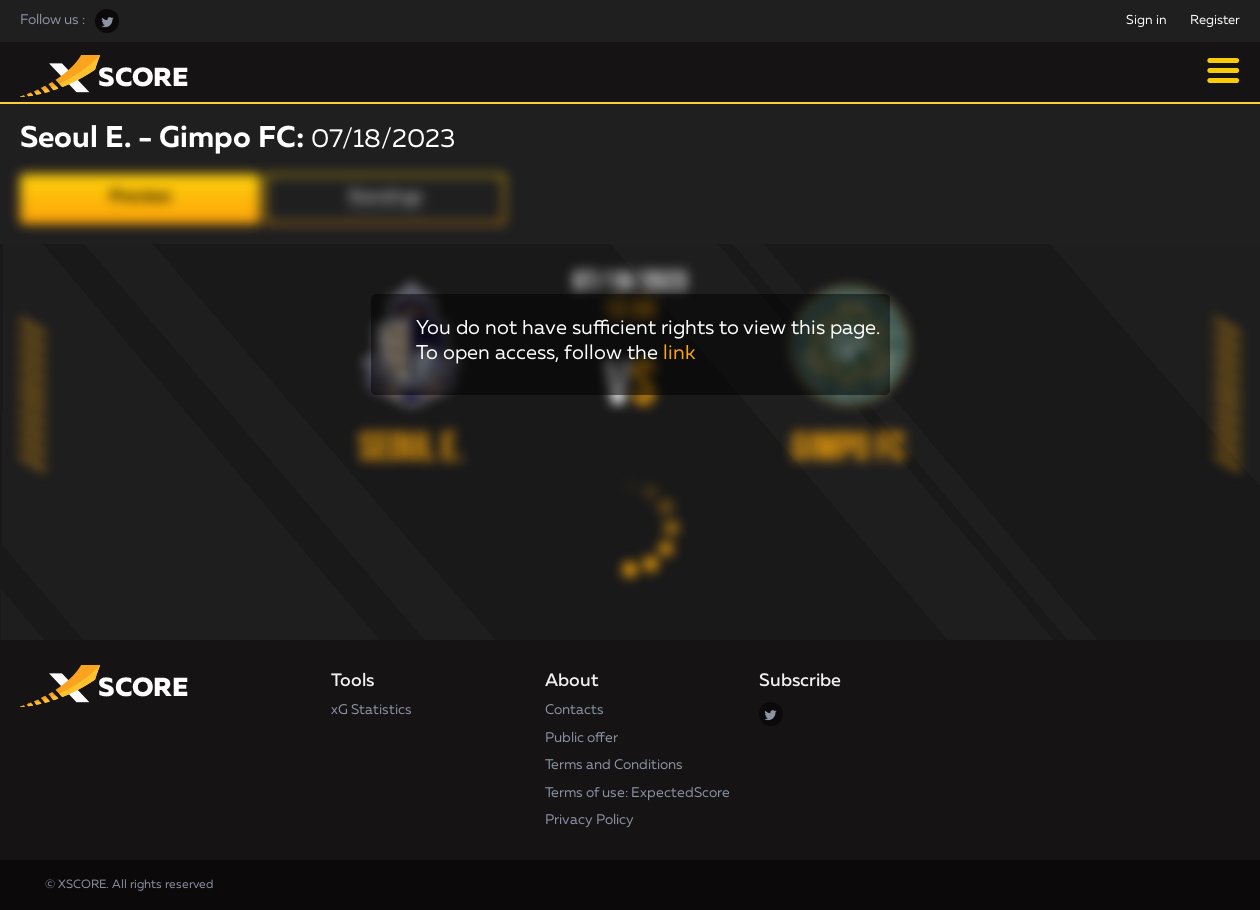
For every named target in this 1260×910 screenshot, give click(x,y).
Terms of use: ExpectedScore (637, 793)
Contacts (574, 710)
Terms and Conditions (614, 765)
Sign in (1146, 20)
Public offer (581, 738)
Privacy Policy (589, 820)
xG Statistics (371, 710)
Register (1215, 20)
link (679, 353)
